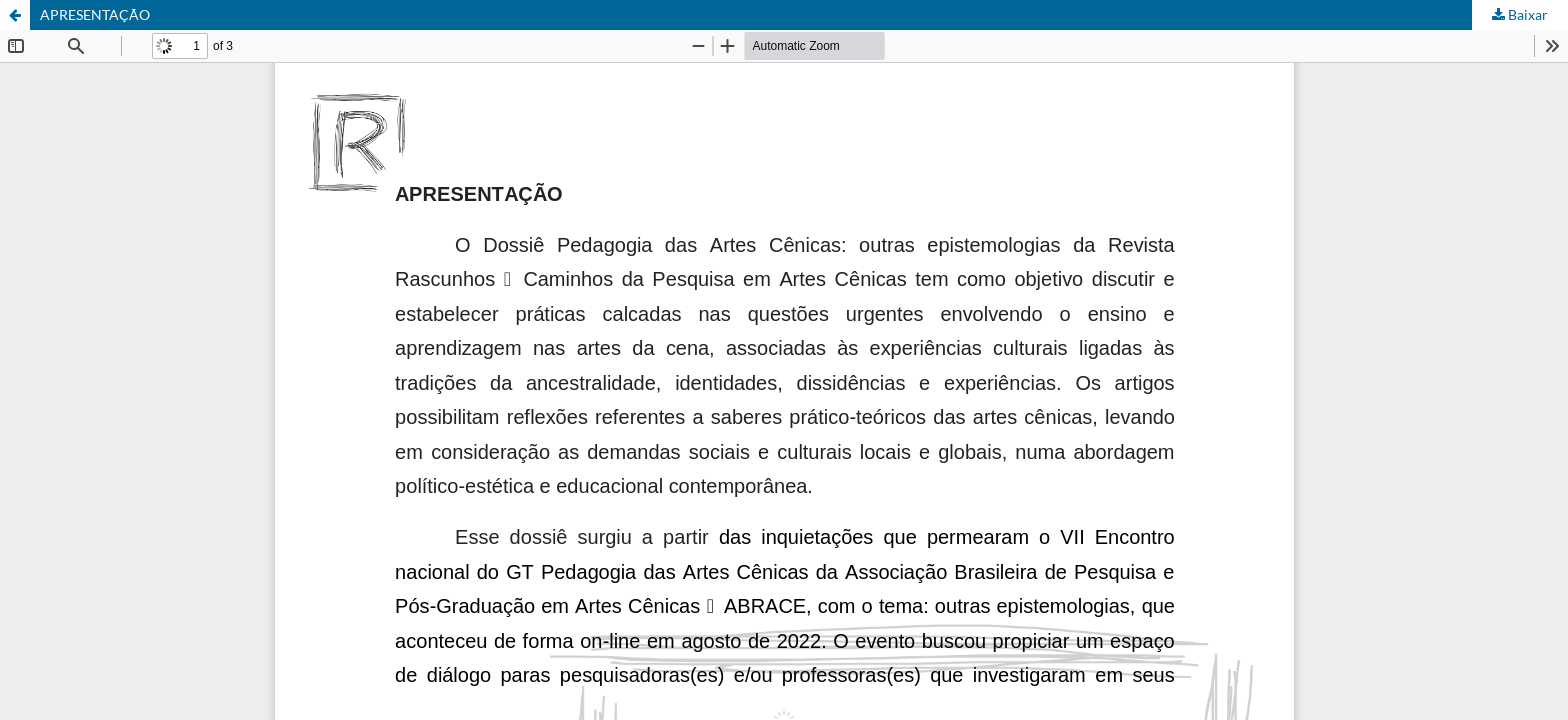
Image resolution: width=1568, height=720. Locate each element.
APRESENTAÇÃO (95, 14)
